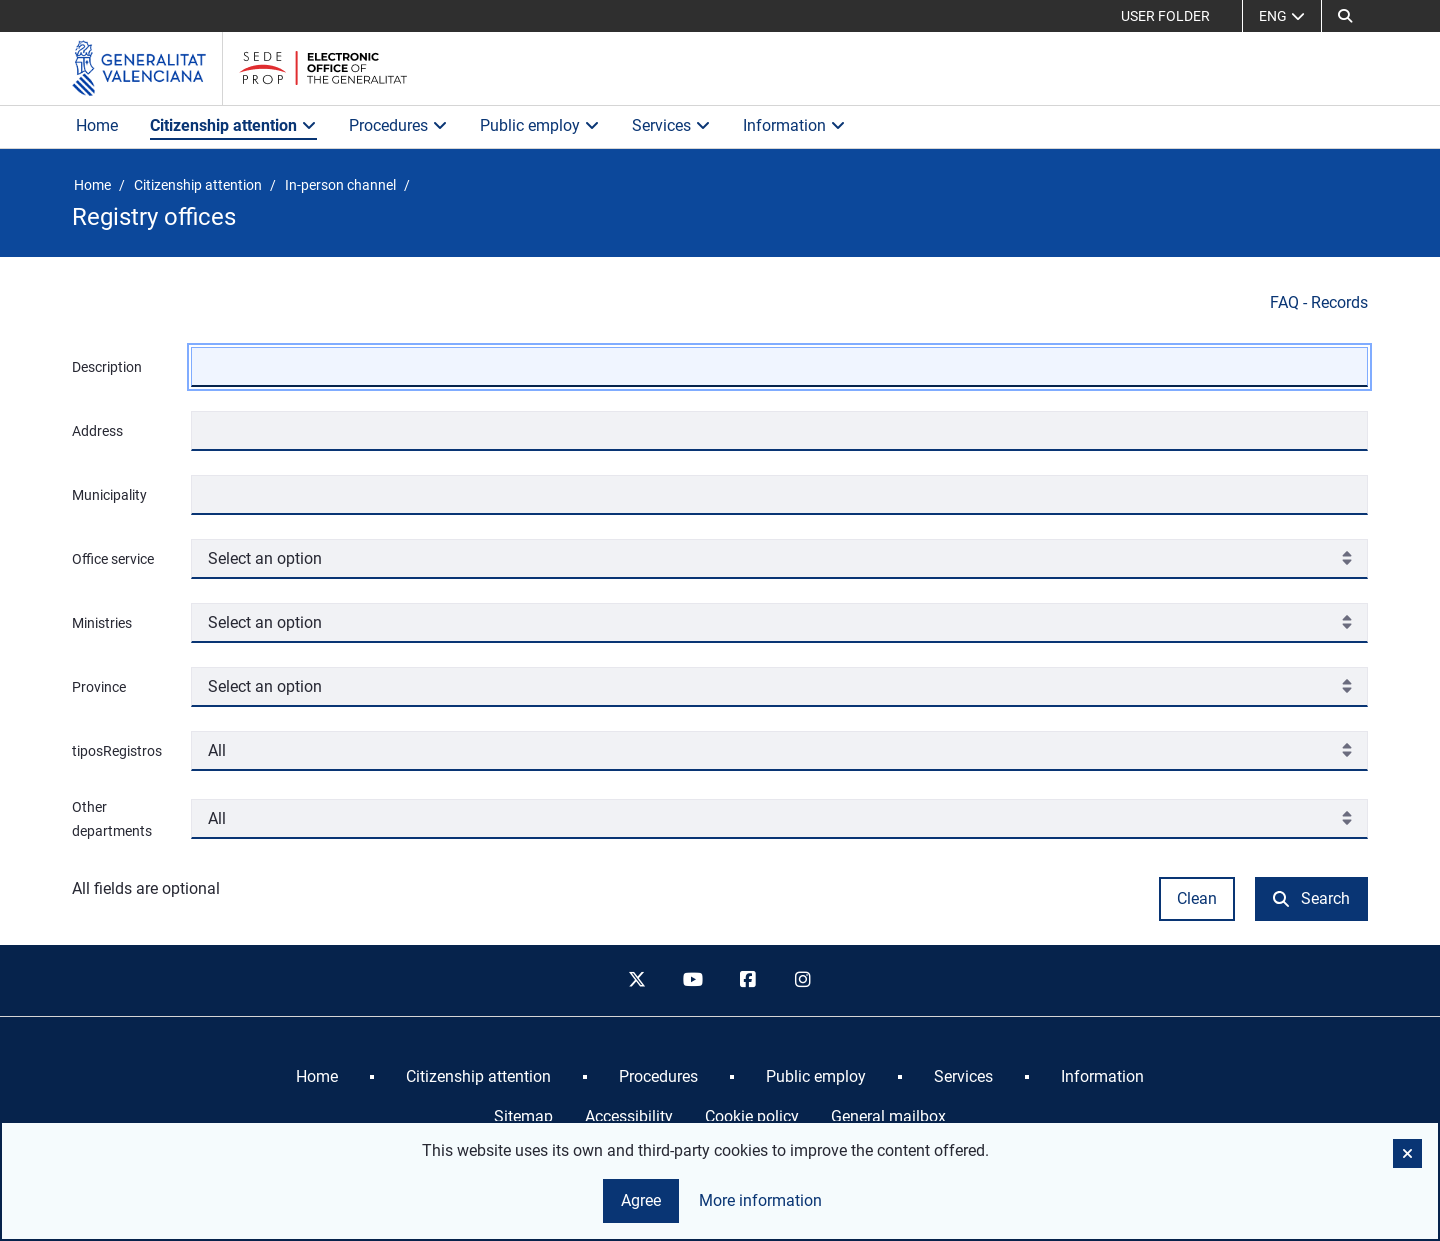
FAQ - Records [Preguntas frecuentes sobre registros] (1319, 302)
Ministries (102, 623)
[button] (1407, 1153)
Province (99, 687)
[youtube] (692, 981)
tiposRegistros (117, 751)
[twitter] (637, 981)
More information (760, 1200)
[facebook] (748, 981)
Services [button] (671, 125)
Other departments (112, 819)
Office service (113, 559)
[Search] (1345, 16)
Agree (641, 1200)
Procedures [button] (398, 125)
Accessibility (629, 1116)
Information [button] (794, 125)
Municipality (109, 495)
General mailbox (888, 1116)
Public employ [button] (540, 125)
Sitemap (523, 1116)
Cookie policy (752, 1116)
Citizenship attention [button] (233, 125)
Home (97, 125)
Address (97, 431)
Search (1311, 898)
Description (107, 367)
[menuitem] (317, 1077)
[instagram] (804, 981)
